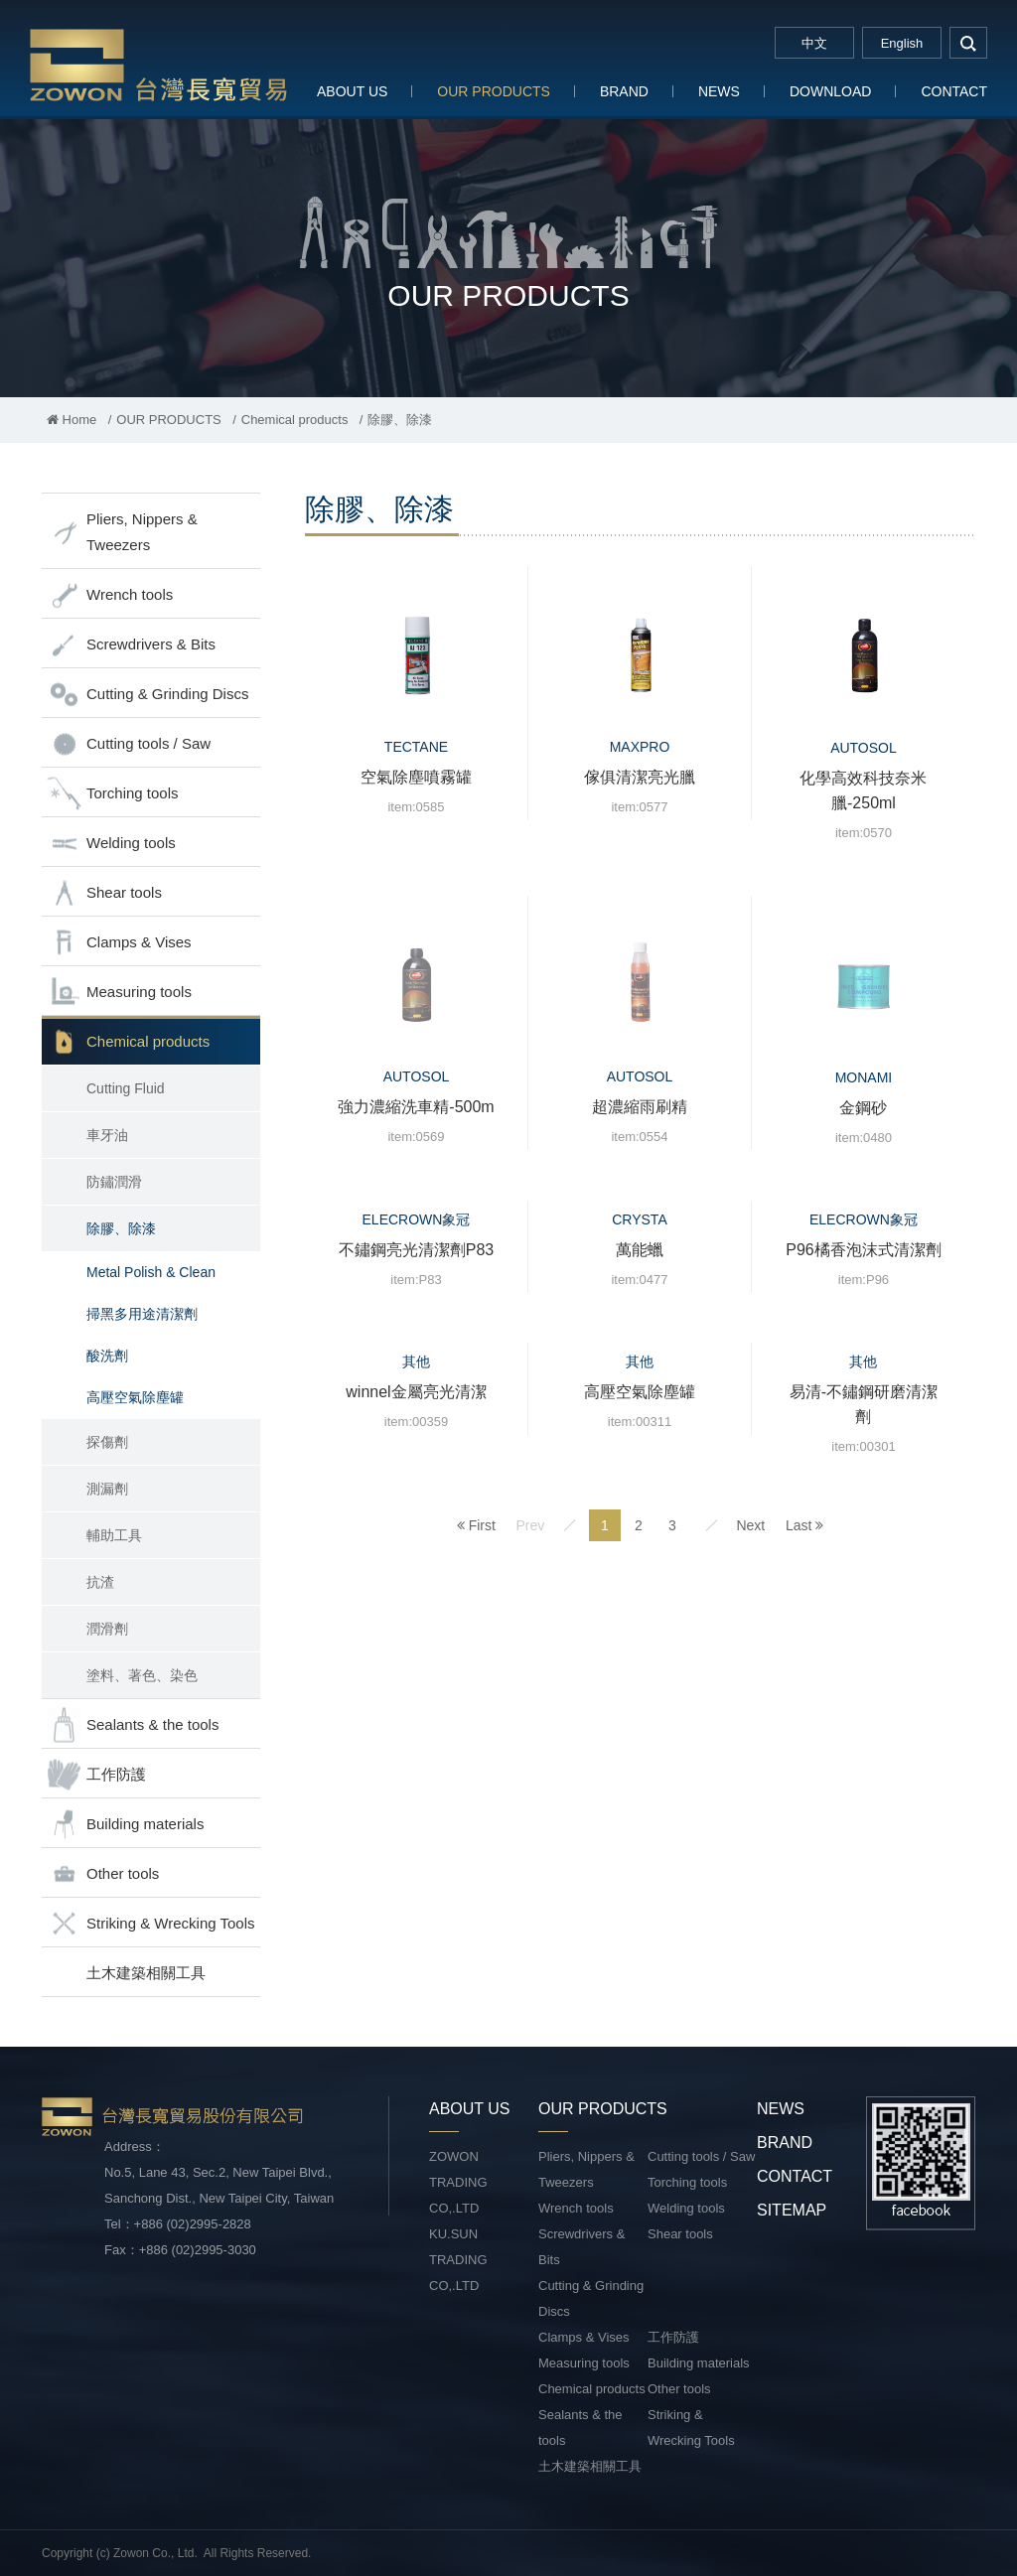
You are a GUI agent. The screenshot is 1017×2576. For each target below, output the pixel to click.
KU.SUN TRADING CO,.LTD (458, 2259)
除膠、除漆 (121, 1228)
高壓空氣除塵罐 (135, 1397)
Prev (529, 1525)
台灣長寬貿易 (159, 64)
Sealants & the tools (132, 1725)
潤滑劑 (107, 1629)
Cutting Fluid (125, 1088)
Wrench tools (110, 595)
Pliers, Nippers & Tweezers (122, 531)
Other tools (103, 1874)
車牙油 (107, 1135)
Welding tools (111, 843)
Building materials (125, 1824)
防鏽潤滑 (114, 1182)
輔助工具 (114, 1535)
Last (804, 1525)
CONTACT (954, 91)
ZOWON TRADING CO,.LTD (458, 2182)
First (476, 1525)
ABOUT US (352, 91)
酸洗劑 (107, 1355)
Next (750, 1525)
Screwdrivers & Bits (131, 645)
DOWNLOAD (830, 91)
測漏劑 (107, 1489)
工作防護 (96, 1775)
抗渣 (100, 1582)
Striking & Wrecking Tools (151, 1924)
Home (71, 419)
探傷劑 (107, 1442)
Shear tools (104, 893)
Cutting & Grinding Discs (147, 694)
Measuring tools (119, 992)
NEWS (719, 91)
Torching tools (113, 794)
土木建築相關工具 (146, 1972)
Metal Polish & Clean (151, 1272)
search (968, 43)
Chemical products (295, 419)
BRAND (624, 91)
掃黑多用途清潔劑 (142, 1314)
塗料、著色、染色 (142, 1675)
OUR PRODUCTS (493, 91)
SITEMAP (791, 2210)
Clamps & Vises (119, 943)
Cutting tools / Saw (129, 744)
